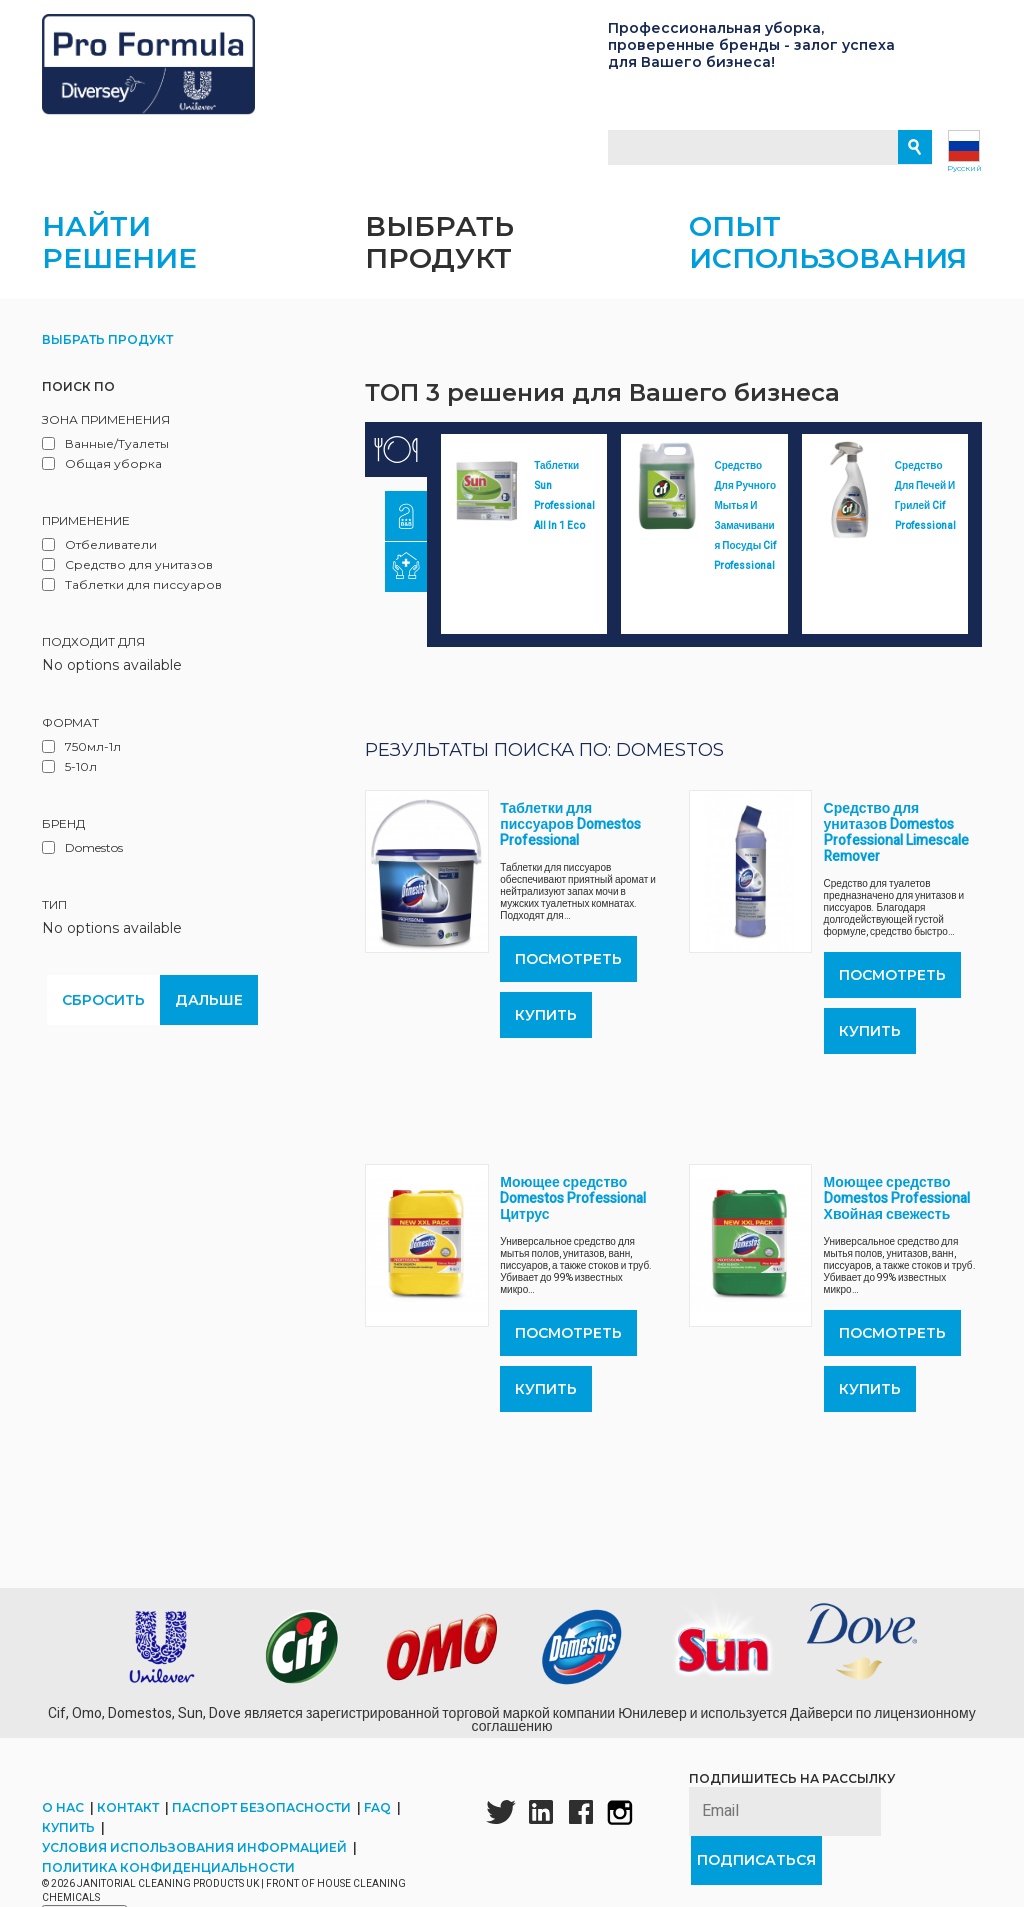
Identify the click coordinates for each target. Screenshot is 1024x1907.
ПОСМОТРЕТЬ (568, 976)
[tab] (396, 466)
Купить (546, 1032)
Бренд (63, 840)
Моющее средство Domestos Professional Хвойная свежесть (897, 1215)
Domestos (94, 864)
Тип (54, 921)
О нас (64, 1824)
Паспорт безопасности (263, 1824)
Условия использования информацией (196, 1864)
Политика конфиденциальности (168, 1884)
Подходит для (93, 658)
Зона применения (106, 436)
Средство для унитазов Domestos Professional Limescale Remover (896, 849)
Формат (70, 739)
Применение (86, 537)
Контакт (129, 1824)
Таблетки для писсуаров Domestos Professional (570, 841)
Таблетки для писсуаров (143, 601)
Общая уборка (113, 480)
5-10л (81, 783)
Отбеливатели (111, 561)
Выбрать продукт (439, 259)
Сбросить (103, 1017)
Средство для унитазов (139, 581)
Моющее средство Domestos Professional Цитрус (573, 1215)
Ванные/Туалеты (117, 460)
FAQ (379, 1824)
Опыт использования (828, 259)
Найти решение (119, 259)
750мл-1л (93, 763)
